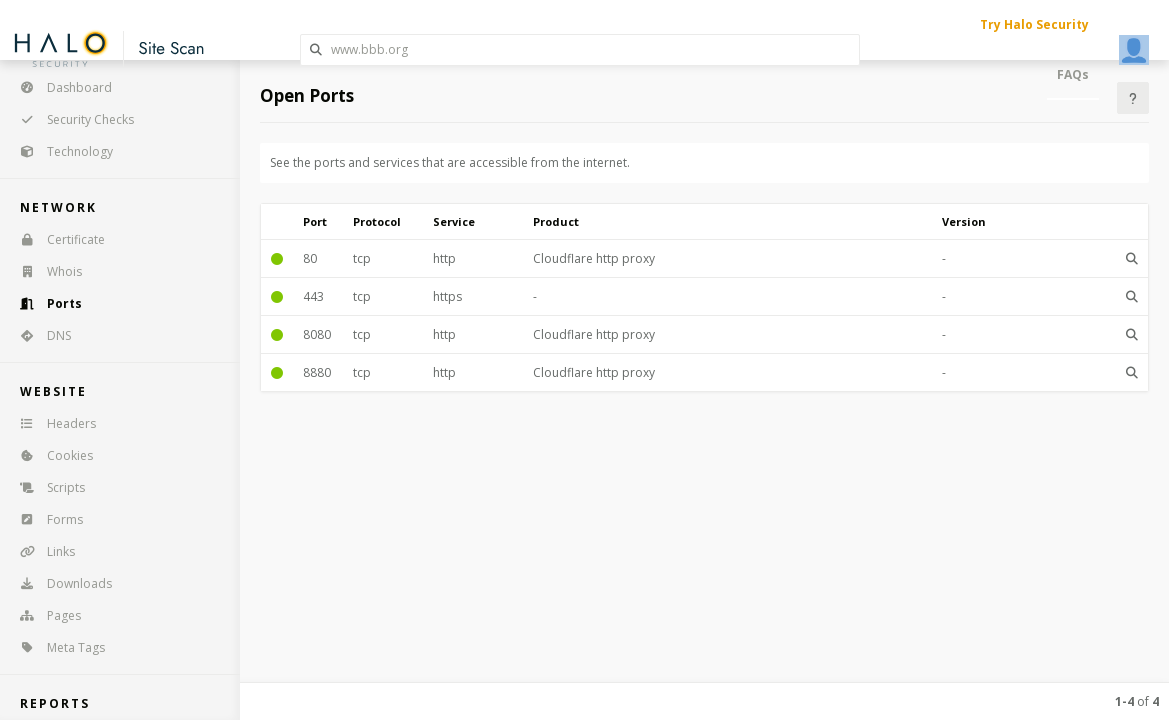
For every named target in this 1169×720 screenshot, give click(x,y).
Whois (44, 271)
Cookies (50, 455)
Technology (60, 151)
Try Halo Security (1034, 24)
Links (41, 551)
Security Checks (70, 119)
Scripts (46, 487)
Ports (44, 303)
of (1137, 701)
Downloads (59, 583)
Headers (51, 423)
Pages (44, 615)
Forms (45, 519)
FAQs (1073, 74)
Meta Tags (56, 647)
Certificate (56, 239)
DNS (39, 335)
